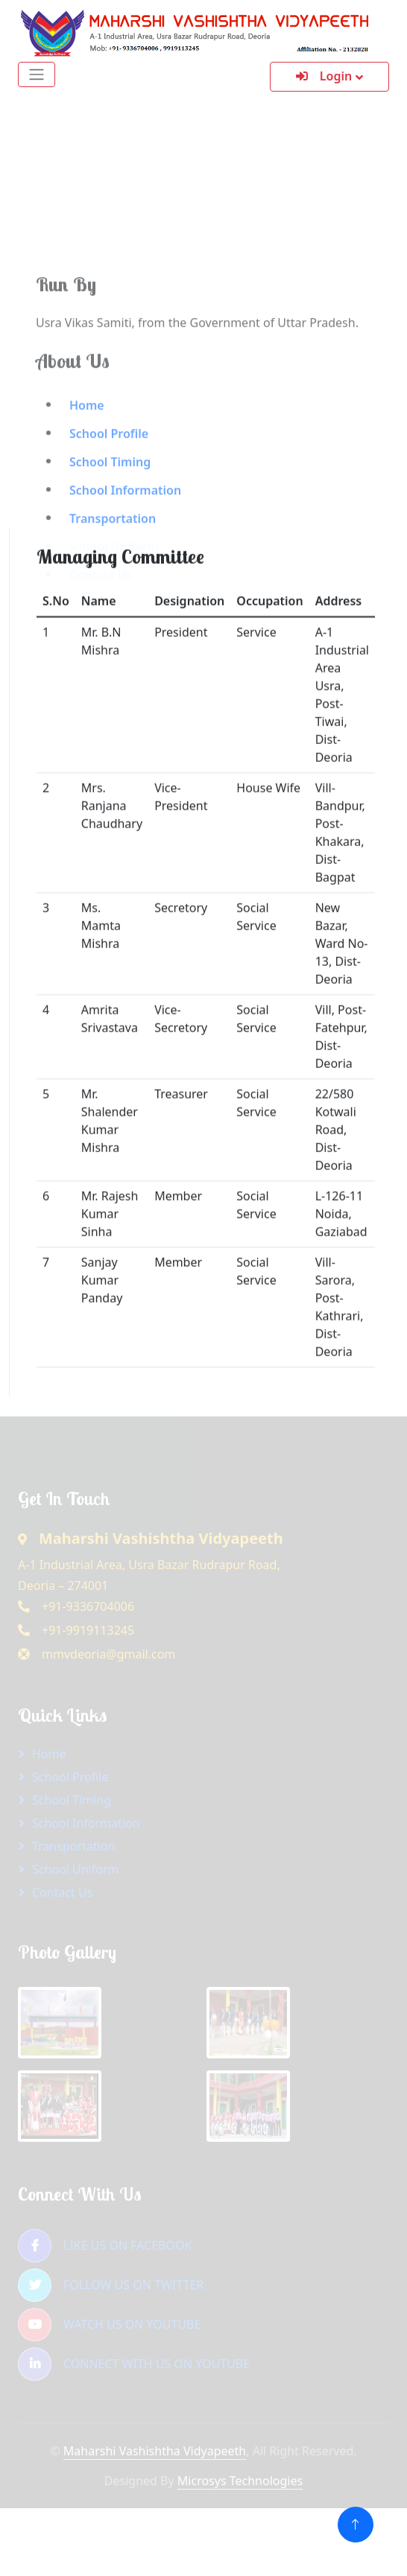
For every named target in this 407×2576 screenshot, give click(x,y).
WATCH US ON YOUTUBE (109, 2324)
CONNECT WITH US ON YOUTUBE (134, 2364)
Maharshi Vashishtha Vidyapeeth (154, 2451)
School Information (86, 1823)
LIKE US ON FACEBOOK (105, 2245)
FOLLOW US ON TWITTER (111, 2285)
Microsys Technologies (240, 2480)
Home (86, 490)
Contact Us (62, 1892)
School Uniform (75, 1869)
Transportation (73, 1846)
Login (324, 76)
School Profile (108, 518)
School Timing (110, 546)
